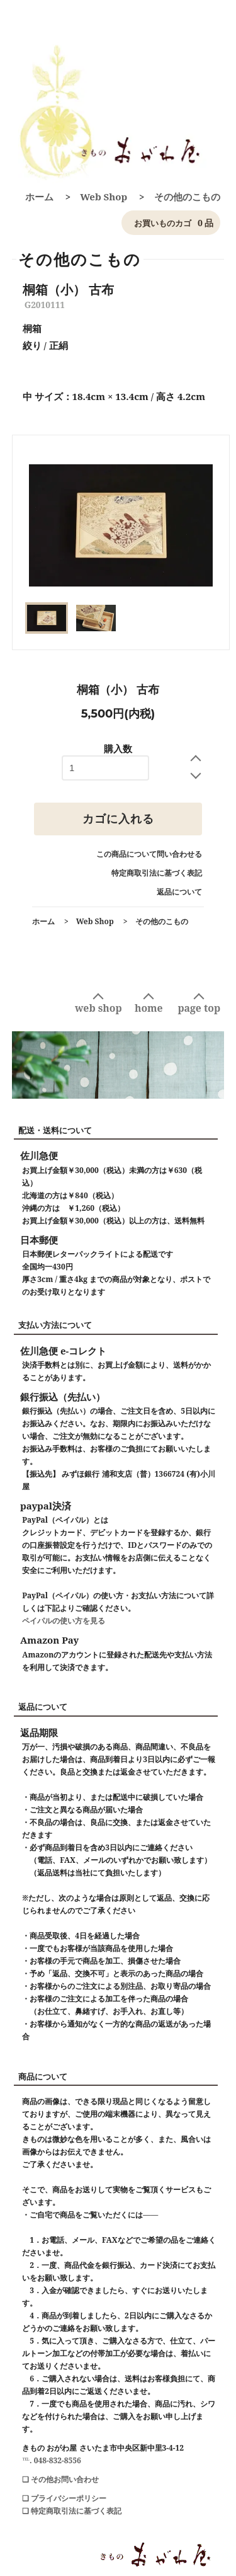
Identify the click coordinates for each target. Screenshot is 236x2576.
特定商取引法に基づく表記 (156, 872)
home (149, 1008)
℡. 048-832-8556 (51, 2460)
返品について (179, 891)
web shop (98, 1008)
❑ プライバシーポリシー (64, 2498)
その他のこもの (187, 196)
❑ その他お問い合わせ (60, 2479)
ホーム (39, 196)
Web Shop (103, 196)
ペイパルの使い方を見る (63, 1620)
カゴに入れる (118, 819)
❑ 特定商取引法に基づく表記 (71, 2510)
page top (198, 1008)
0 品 (171, 223)
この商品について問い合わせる (149, 854)
